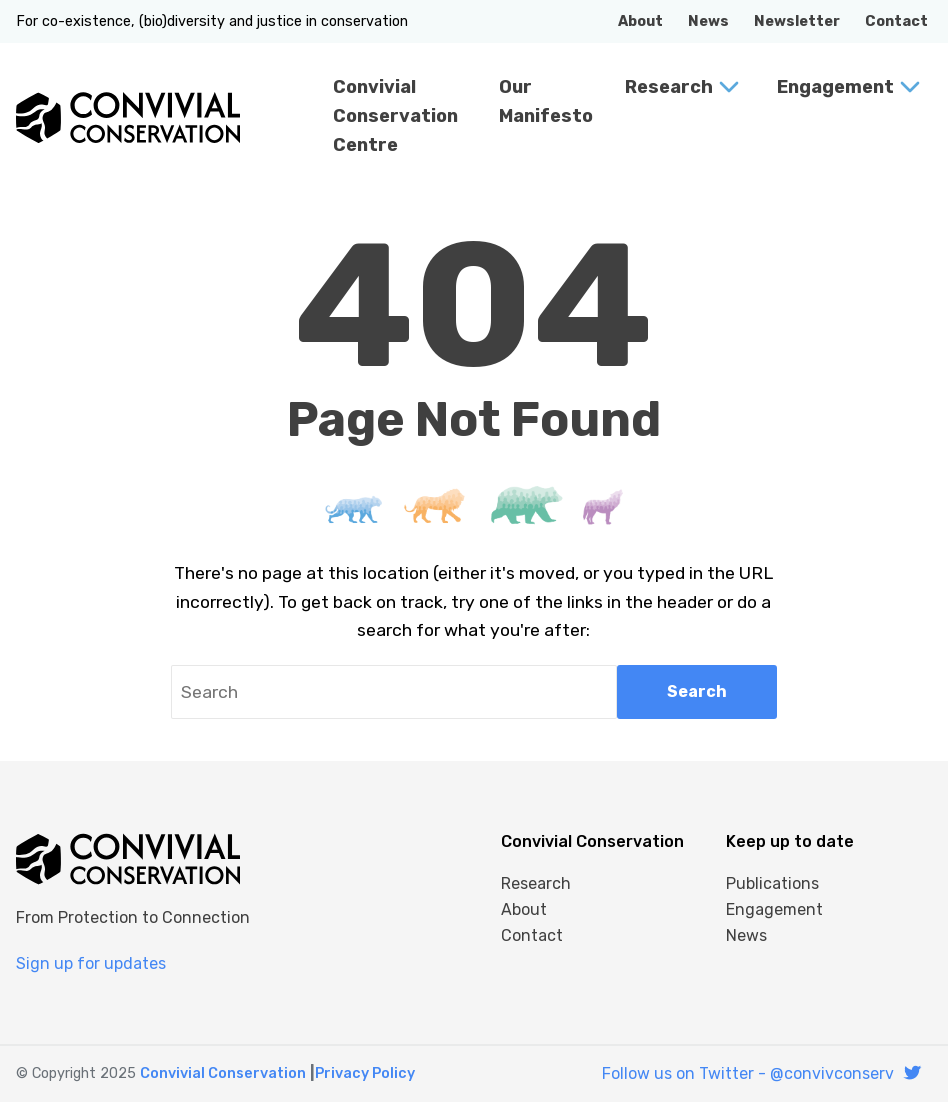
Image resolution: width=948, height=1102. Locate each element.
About (640, 21)
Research (669, 87)
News (708, 21)
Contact (896, 21)
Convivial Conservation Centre (395, 116)
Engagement (835, 87)
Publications (772, 883)
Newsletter (797, 21)
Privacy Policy (365, 1073)
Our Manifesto (546, 101)
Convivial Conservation (223, 1073)
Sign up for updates (91, 963)
